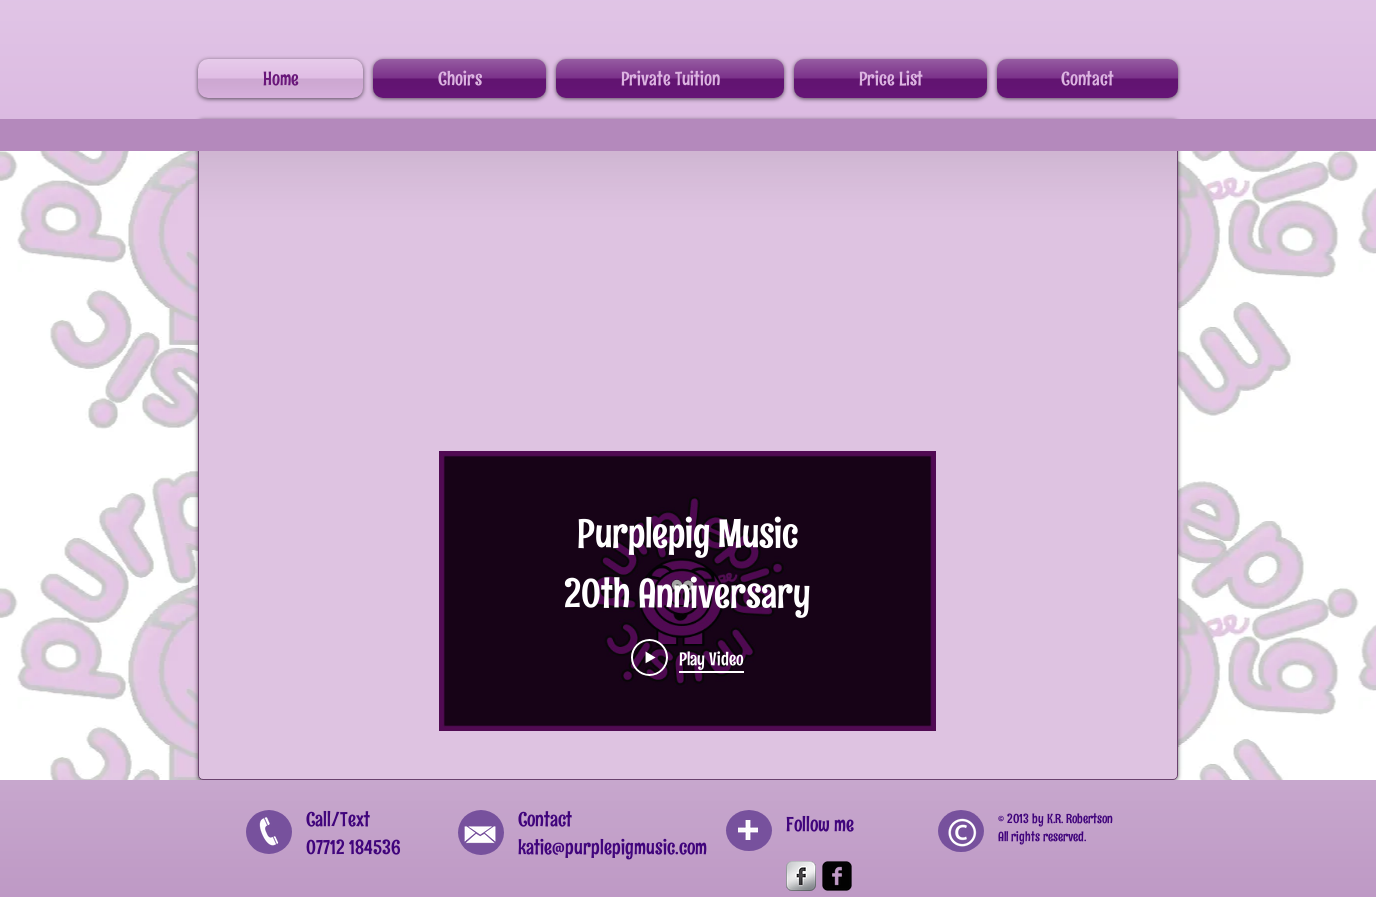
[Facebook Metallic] (801, 876)
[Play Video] (687, 658)
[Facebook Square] (837, 876)
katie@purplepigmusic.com (612, 847)
